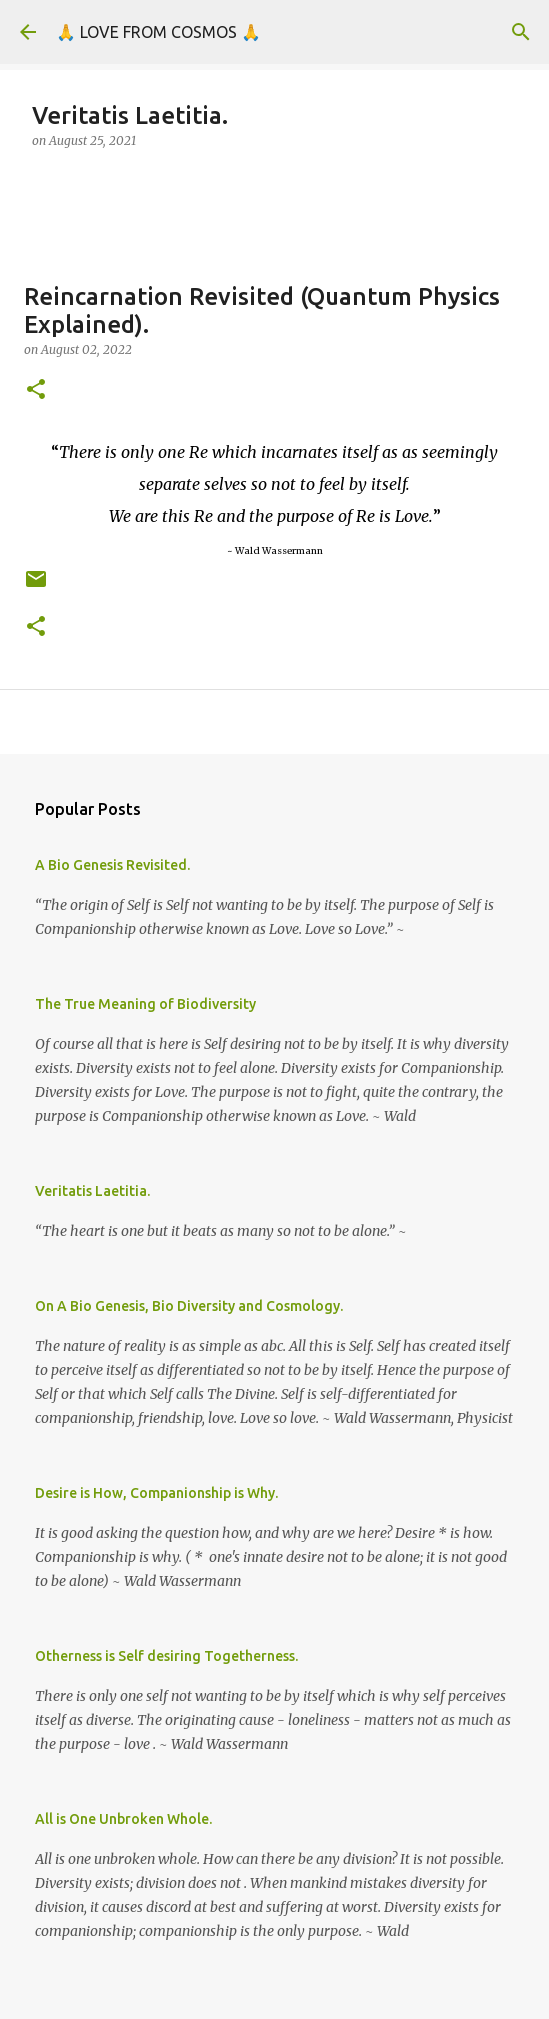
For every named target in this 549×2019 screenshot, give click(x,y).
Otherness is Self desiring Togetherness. (166, 1656)
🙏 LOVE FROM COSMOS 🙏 (158, 32)
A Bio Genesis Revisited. (112, 865)
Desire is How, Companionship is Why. (156, 1493)
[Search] (521, 32)
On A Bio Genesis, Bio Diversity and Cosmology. (189, 1306)
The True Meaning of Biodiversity (145, 1004)
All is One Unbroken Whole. (123, 1819)
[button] (36, 390)
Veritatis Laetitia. (92, 1191)
